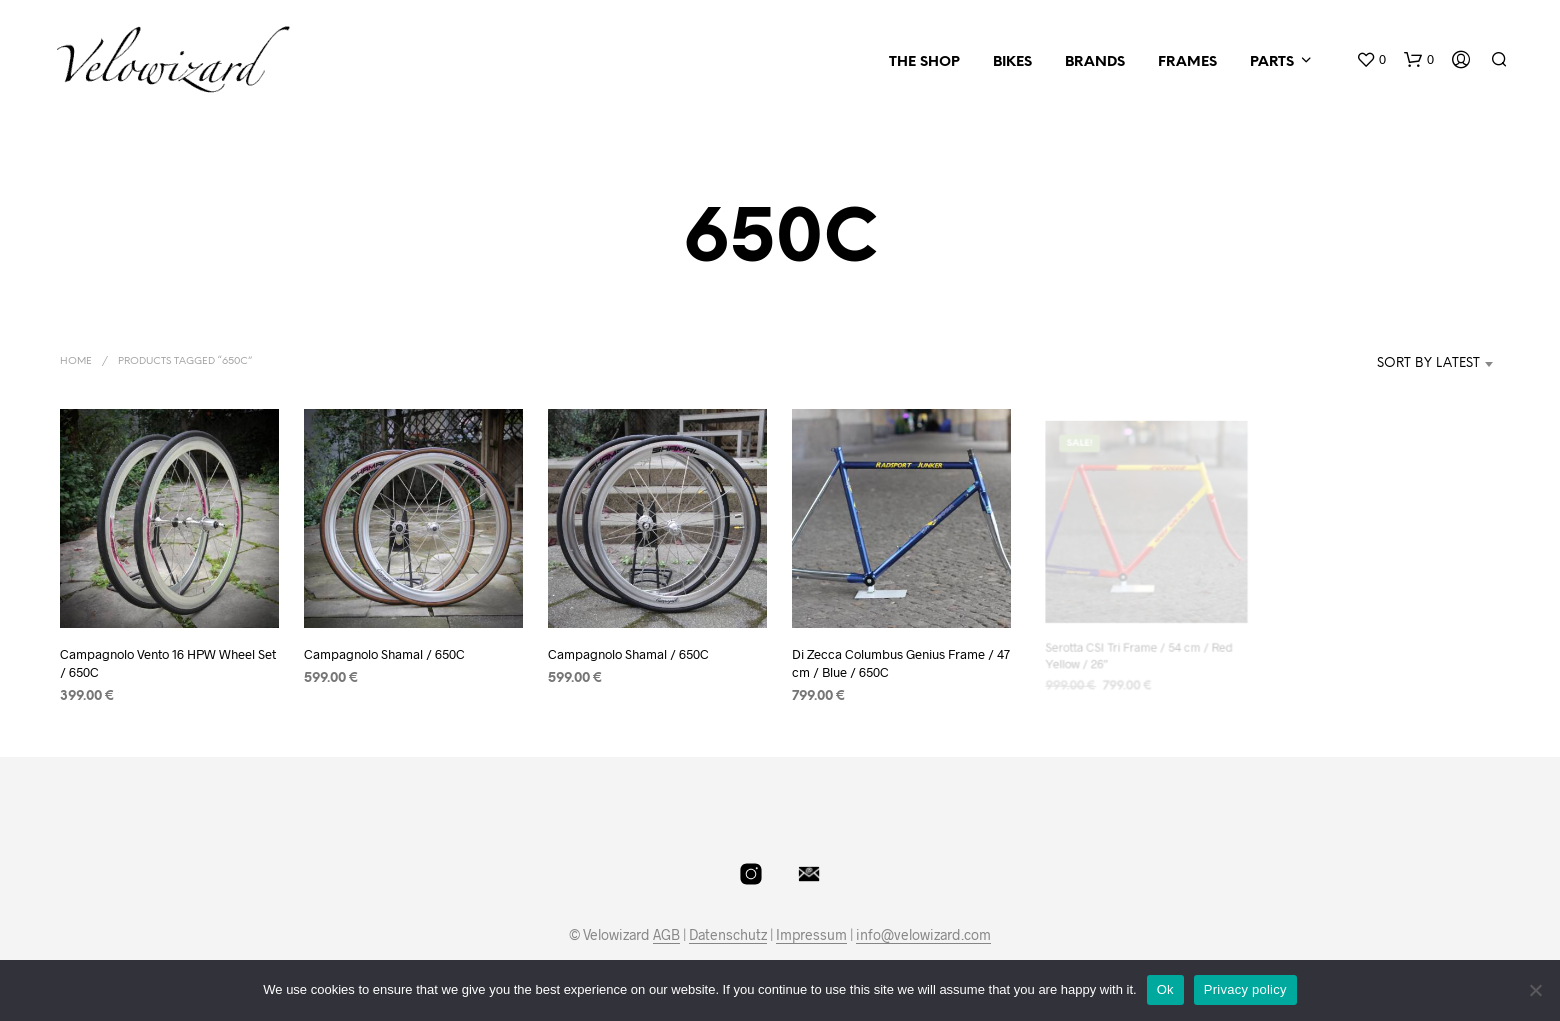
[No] (1535, 990)
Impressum (811, 935)
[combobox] (1398, 364)
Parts (1272, 62)
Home (76, 361)
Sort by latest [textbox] (1428, 363)
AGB (666, 935)
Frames (1187, 62)
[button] (1371, 60)
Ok (1165, 989)
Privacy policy (1245, 989)
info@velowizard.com (923, 935)
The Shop (924, 62)
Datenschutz (728, 935)
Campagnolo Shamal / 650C (384, 654)
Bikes (1012, 62)
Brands (1095, 62)
